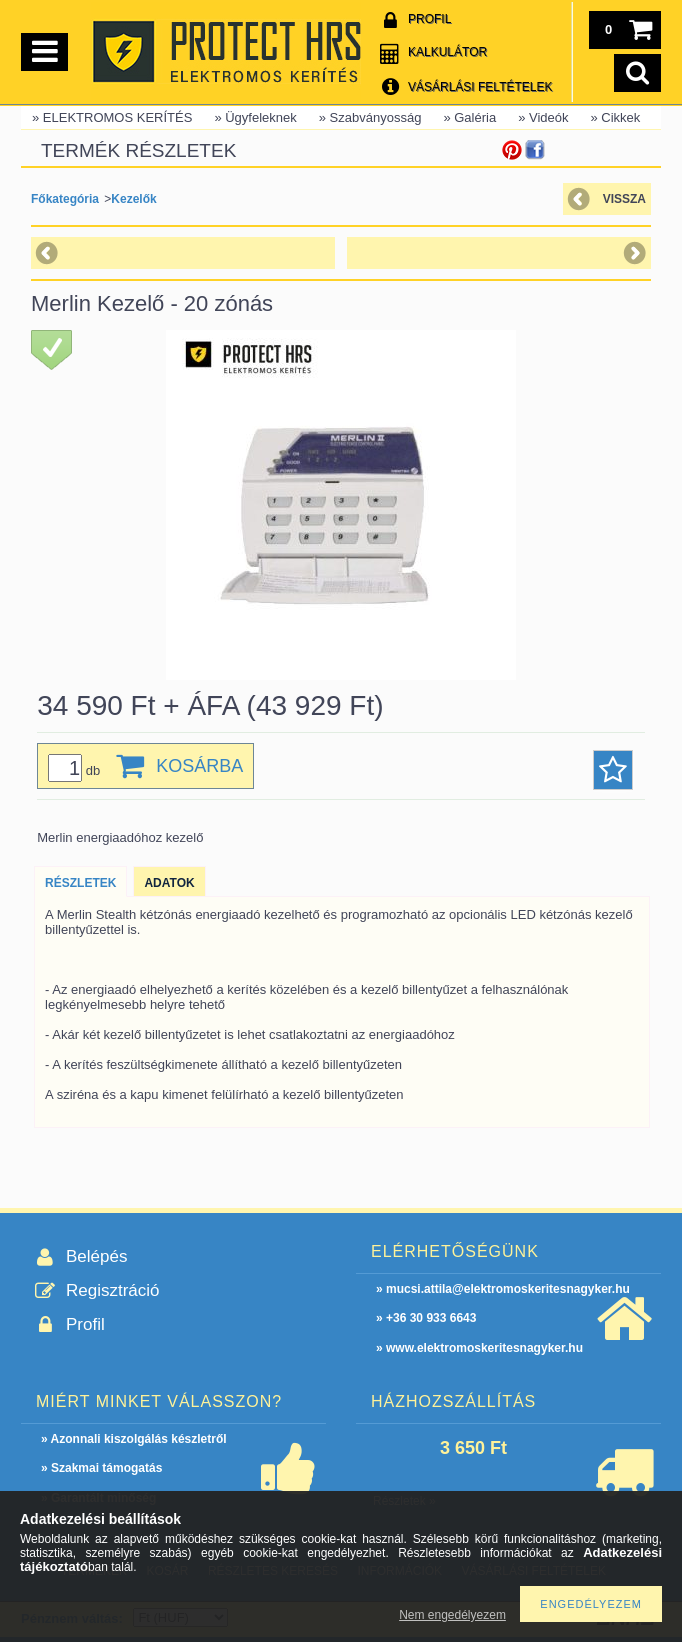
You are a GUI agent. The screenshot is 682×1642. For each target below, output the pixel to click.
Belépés (96, 1256)
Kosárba (199, 766)
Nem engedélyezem (452, 1615)
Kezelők (133, 199)
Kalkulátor (447, 52)
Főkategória (65, 199)
